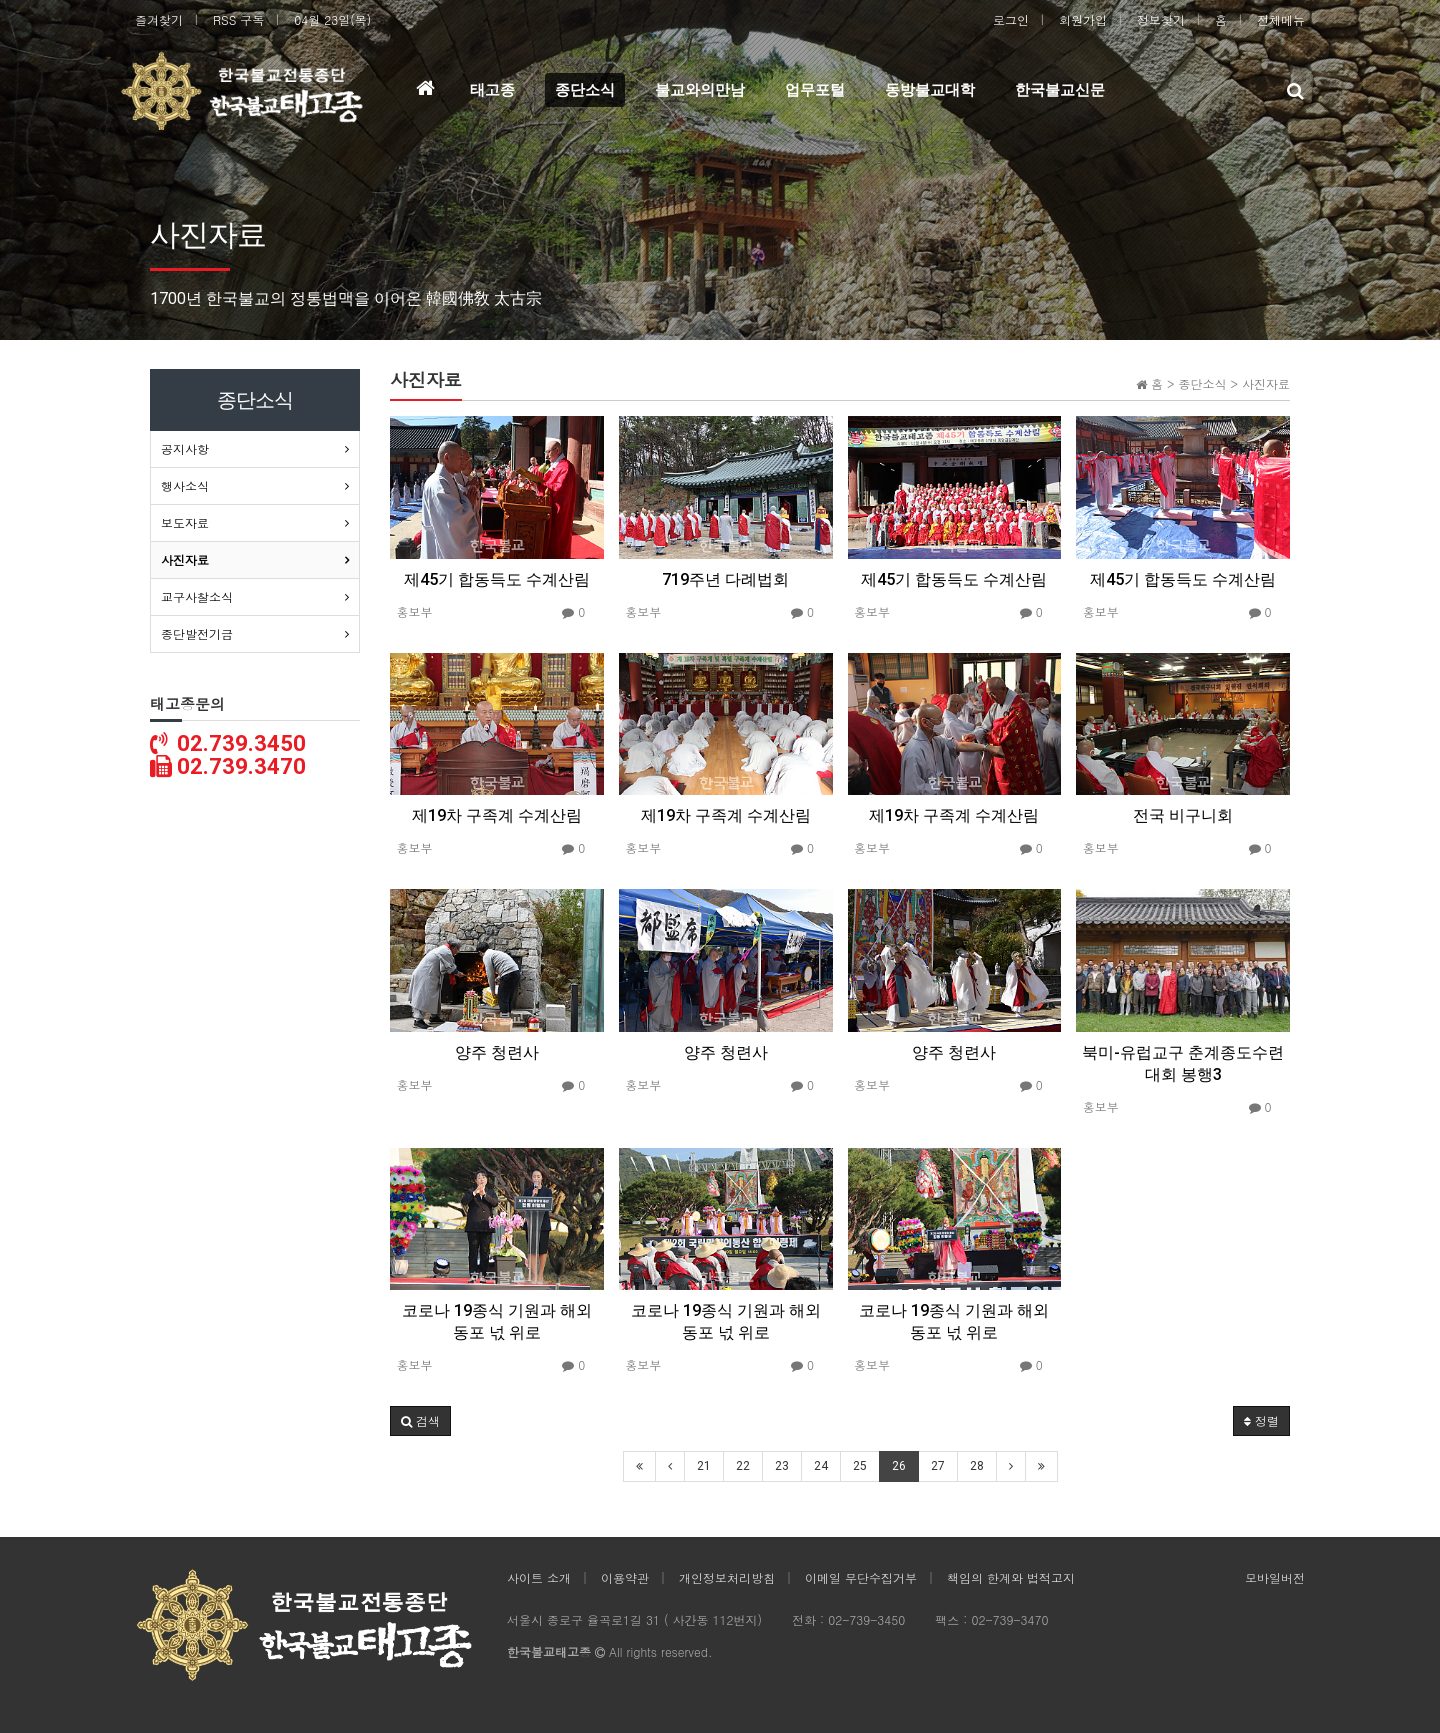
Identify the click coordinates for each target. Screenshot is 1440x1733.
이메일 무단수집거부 (861, 1577)
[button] (420, 1421)
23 (782, 1466)
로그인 (1011, 19)
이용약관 (625, 1577)
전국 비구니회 (1183, 815)
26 (899, 1466)
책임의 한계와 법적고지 (1011, 1577)
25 (860, 1466)
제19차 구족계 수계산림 (497, 815)
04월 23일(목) (332, 19)
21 (704, 1466)
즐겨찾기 (159, 19)
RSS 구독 (238, 19)
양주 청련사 (497, 1052)
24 (821, 1466)
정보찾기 (1161, 19)
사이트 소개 (539, 1577)
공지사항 (185, 448)
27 (938, 1466)
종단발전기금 (197, 633)
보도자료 (185, 522)
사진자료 (185, 559)
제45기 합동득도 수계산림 (497, 579)
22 (743, 1466)
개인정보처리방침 (727, 1577)
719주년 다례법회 (725, 579)
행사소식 (185, 485)
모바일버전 (1275, 1577)
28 (977, 1466)
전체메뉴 (1281, 19)
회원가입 (1083, 19)
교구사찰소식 (197, 596)
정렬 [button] (1261, 1420)
